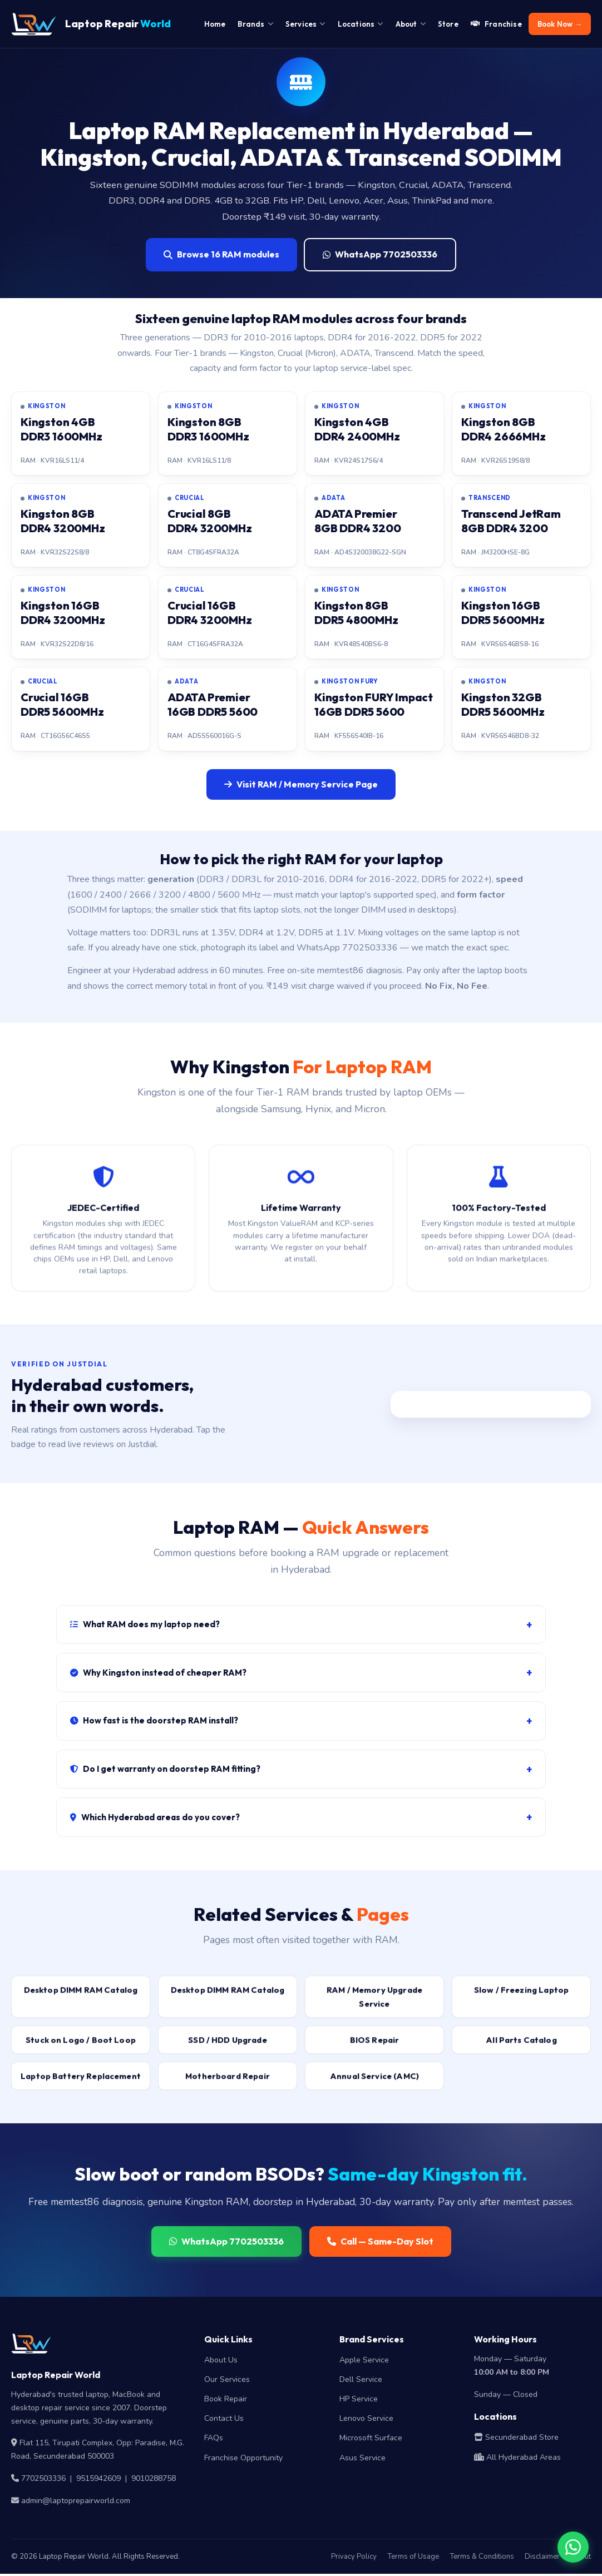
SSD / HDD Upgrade (227, 2049)
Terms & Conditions (482, 2558)
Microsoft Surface (370, 2440)
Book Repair (225, 2400)
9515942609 (98, 2480)
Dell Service (360, 2381)
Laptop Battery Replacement (81, 2085)
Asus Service (362, 2459)
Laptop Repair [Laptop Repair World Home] (91, 24)
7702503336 (43, 2480)
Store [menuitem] (448, 23)
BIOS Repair (374, 2049)
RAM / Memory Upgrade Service (374, 2006)
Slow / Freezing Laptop (521, 1999)
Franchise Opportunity (243, 2459)
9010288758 (153, 2480)
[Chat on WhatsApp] (573, 2547)
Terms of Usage (413, 2558)
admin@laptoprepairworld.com (75, 2502)
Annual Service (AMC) (374, 2085)
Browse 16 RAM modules (221, 254)
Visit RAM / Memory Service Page (301, 784)
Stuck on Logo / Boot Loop (81, 2049)
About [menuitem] (411, 23)
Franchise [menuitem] (496, 23)
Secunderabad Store (516, 2439)
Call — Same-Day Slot (380, 2242)
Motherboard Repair (227, 2085)
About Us (221, 2361)
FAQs (213, 2440)
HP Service (358, 2400)
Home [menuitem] (215, 23)
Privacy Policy (354, 2558)
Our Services (227, 2381)
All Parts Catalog (521, 2049)
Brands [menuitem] (255, 23)
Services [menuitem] (305, 23)
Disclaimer (542, 2558)
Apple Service (364, 2361)
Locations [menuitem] (360, 23)
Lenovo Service (366, 2420)
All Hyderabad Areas (517, 2459)
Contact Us (224, 2420)
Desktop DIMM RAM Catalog (81, 1999)
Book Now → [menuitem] (559, 23)
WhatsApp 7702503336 (380, 254)
